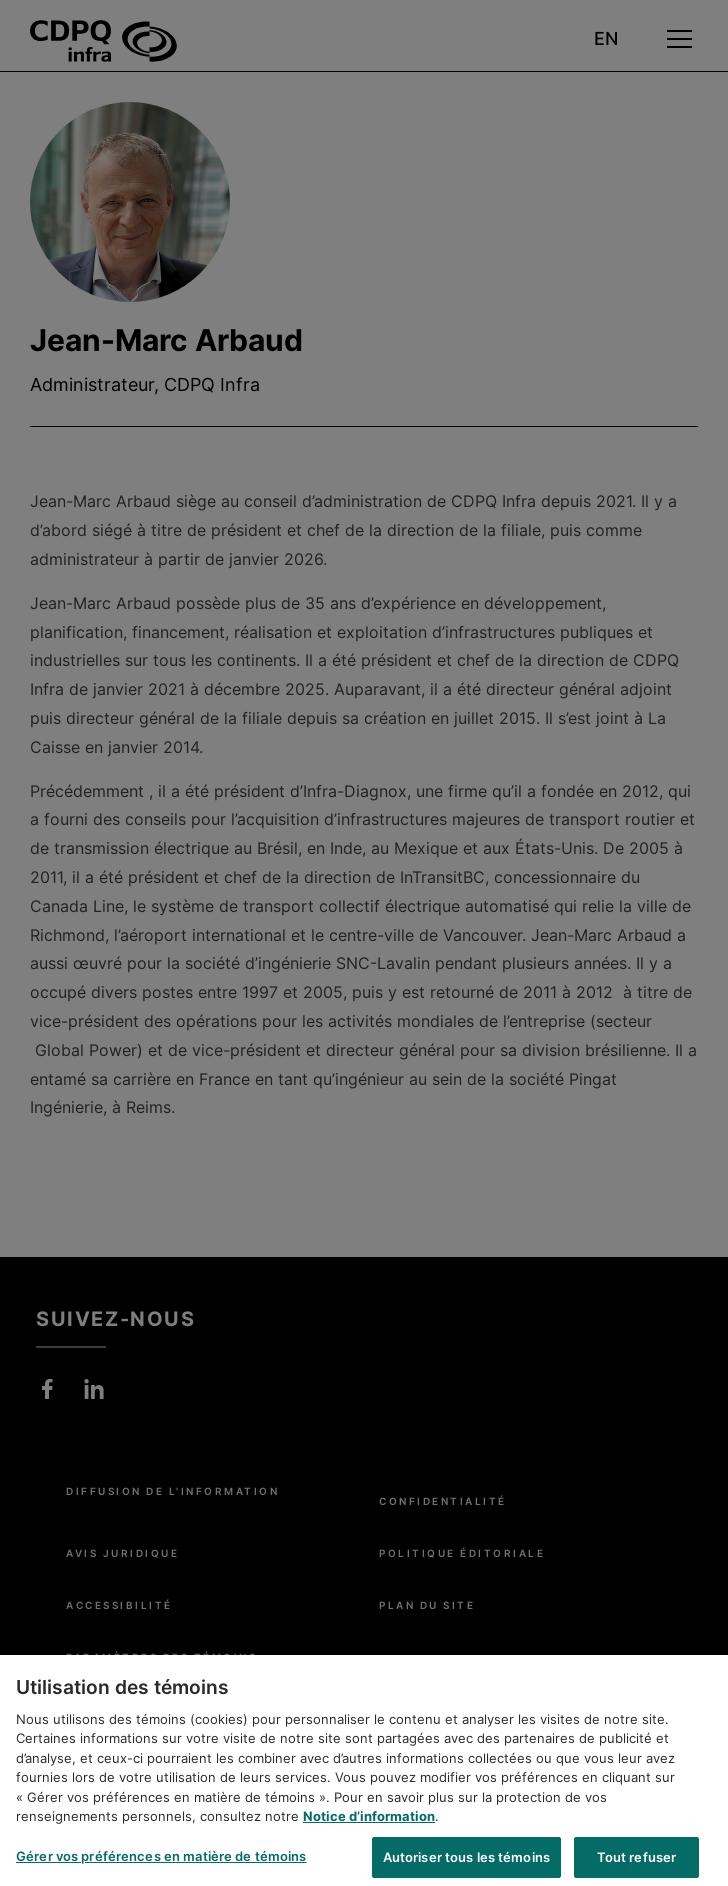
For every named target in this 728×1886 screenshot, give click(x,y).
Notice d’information (369, 1825)
